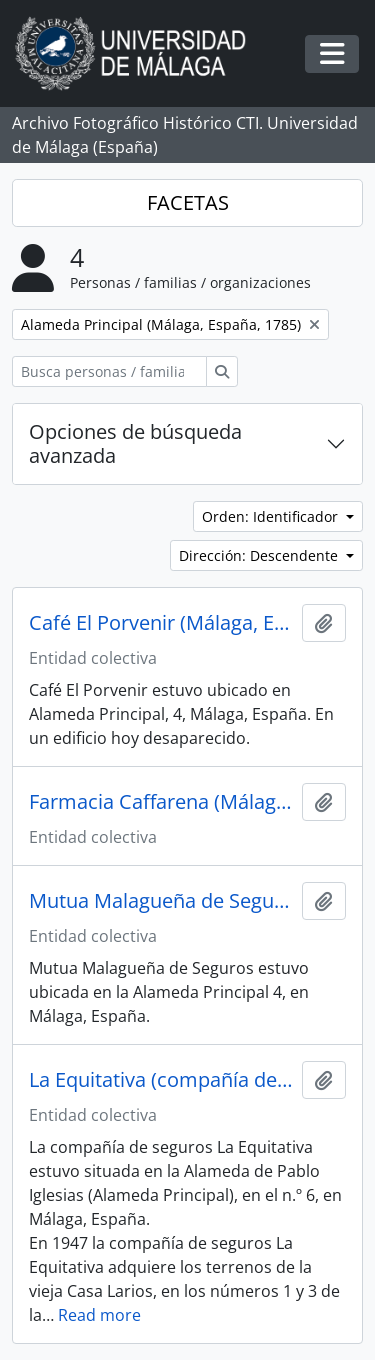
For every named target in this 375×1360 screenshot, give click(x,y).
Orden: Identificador (272, 516)
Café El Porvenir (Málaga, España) (161, 623)
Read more (99, 1315)
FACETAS (188, 202)
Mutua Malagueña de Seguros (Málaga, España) (161, 901)
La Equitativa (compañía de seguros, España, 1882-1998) (161, 1080)
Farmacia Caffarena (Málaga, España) (161, 802)
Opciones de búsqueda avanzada (135, 443)
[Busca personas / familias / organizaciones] (109, 371)
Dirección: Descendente (260, 555)
